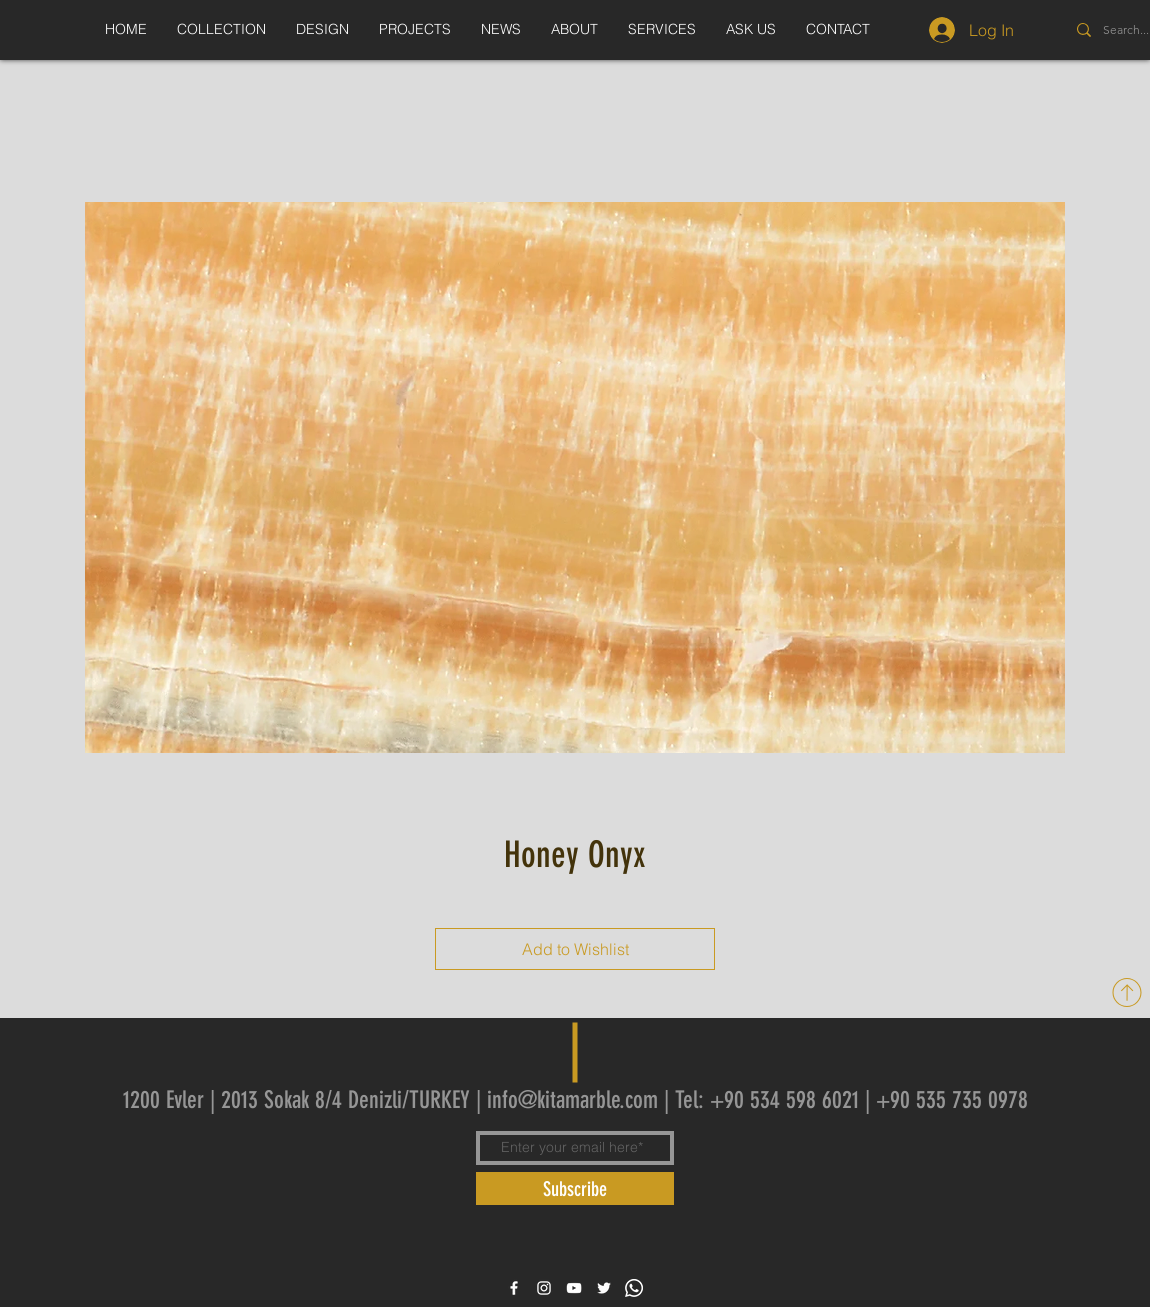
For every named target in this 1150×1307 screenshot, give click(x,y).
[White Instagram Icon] (544, 1288)
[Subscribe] (575, 1188)
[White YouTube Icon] (574, 1288)
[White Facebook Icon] (514, 1288)
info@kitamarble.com (572, 1100)
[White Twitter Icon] (604, 1288)
